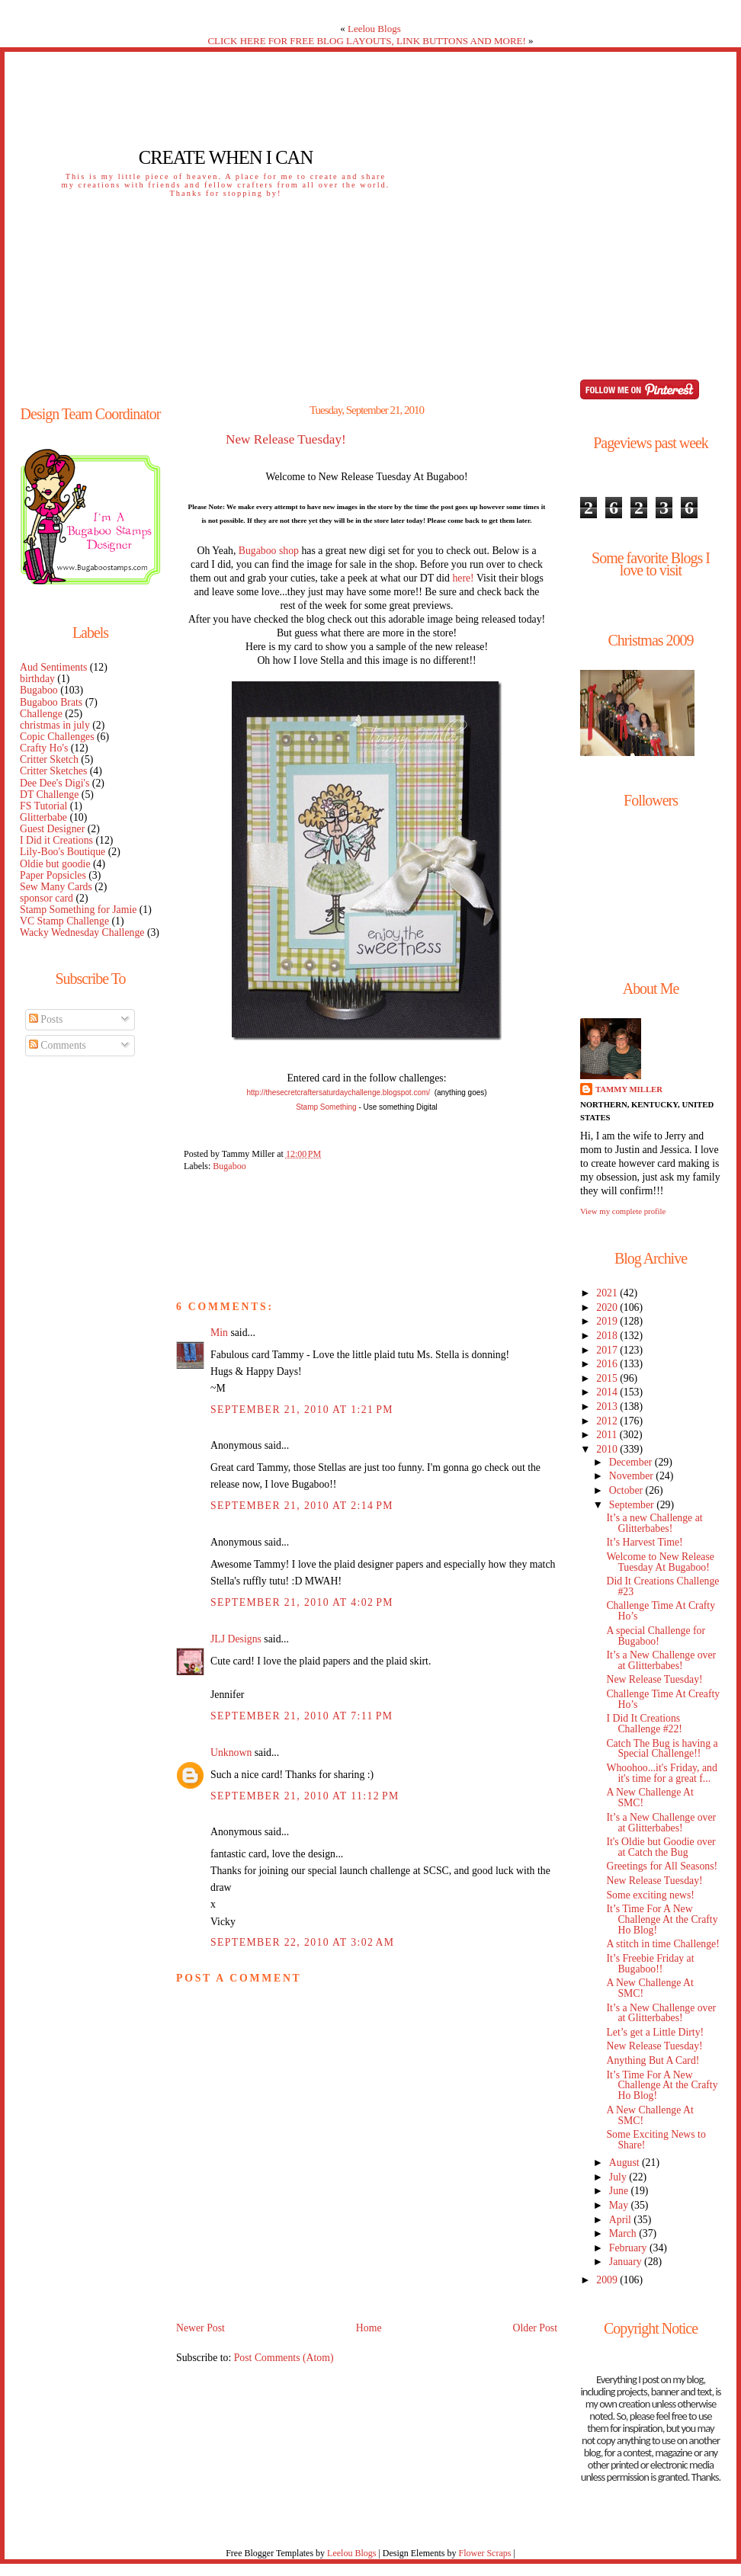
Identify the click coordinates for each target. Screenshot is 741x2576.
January (626, 2261)
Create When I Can (226, 157)
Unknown (231, 1752)
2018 (608, 1335)
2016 (608, 1364)
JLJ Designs (235, 1639)
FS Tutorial (43, 806)
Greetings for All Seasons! (661, 1866)
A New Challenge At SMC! (649, 1797)
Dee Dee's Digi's (54, 783)
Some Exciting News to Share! (655, 2140)
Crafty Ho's (44, 748)
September (632, 1505)
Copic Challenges (57, 736)
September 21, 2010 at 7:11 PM (301, 1716)
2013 (608, 1406)
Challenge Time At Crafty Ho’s (660, 1611)
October (627, 1490)
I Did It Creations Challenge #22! (644, 1724)
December (632, 1462)
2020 (608, 1307)
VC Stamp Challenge (64, 921)
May (620, 2205)
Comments (57, 1045)
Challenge (41, 713)
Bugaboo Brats (51, 702)
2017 (608, 1350)
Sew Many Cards (56, 886)
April (621, 2219)
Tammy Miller (628, 1089)
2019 (608, 1321)
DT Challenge (49, 794)
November (632, 1476)
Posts (46, 1019)
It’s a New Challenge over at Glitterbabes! (661, 1660)
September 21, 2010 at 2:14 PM (301, 1505)
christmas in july (55, 725)
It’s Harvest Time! (644, 1542)
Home (369, 2328)
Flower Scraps (484, 2553)
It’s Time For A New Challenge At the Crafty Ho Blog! (661, 1919)
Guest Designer (52, 829)
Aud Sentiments (53, 667)
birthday (37, 678)
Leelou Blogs (374, 28)
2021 (608, 1293)
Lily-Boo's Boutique (62, 851)
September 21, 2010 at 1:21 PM (301, 1409)
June (620, 2190)
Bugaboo (39, 690)
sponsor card (46, 898)
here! (462, 578)
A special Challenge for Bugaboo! (655, 1636)
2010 (608, 1449)
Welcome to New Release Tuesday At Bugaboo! (660, 1562)
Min (219, 1332)
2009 (608, 2280)
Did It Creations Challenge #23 (662, 1586)
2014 (608, 1392)
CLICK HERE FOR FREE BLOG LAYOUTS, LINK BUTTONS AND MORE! (366, 40)
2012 (608, 1421)
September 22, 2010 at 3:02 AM (302, 1942)
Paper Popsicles (53, 875)
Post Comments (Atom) (284, 2357)
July (619, 2177)
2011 (607, 1434)
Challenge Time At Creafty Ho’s (663, 1699)
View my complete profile (623, 1211)
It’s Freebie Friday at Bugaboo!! (650, 1964)
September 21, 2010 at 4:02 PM (301, 1602)
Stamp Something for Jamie (78, 909)
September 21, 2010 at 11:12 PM (304, 1796)
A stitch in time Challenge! (662, 1944)
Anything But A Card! (652, 2060)
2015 (608, 1378)
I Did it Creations (56, 840)
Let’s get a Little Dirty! (655, 2032)
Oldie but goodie (55, 864)
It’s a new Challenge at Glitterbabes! (654, 1523)
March (624, 2233)
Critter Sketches (53, 771)
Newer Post (200, 2328)
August (625, 2162)
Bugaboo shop (269, 550)
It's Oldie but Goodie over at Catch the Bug (660, 1847)
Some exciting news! (650, 1895)
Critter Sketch (49, 759)
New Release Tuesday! (286, 440)
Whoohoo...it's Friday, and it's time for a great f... (661, 1773)
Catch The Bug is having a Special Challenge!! (661, 1749)
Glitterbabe (43, 817)
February (629, 2248)
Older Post (534, 2328)
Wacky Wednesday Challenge (82, 932)
